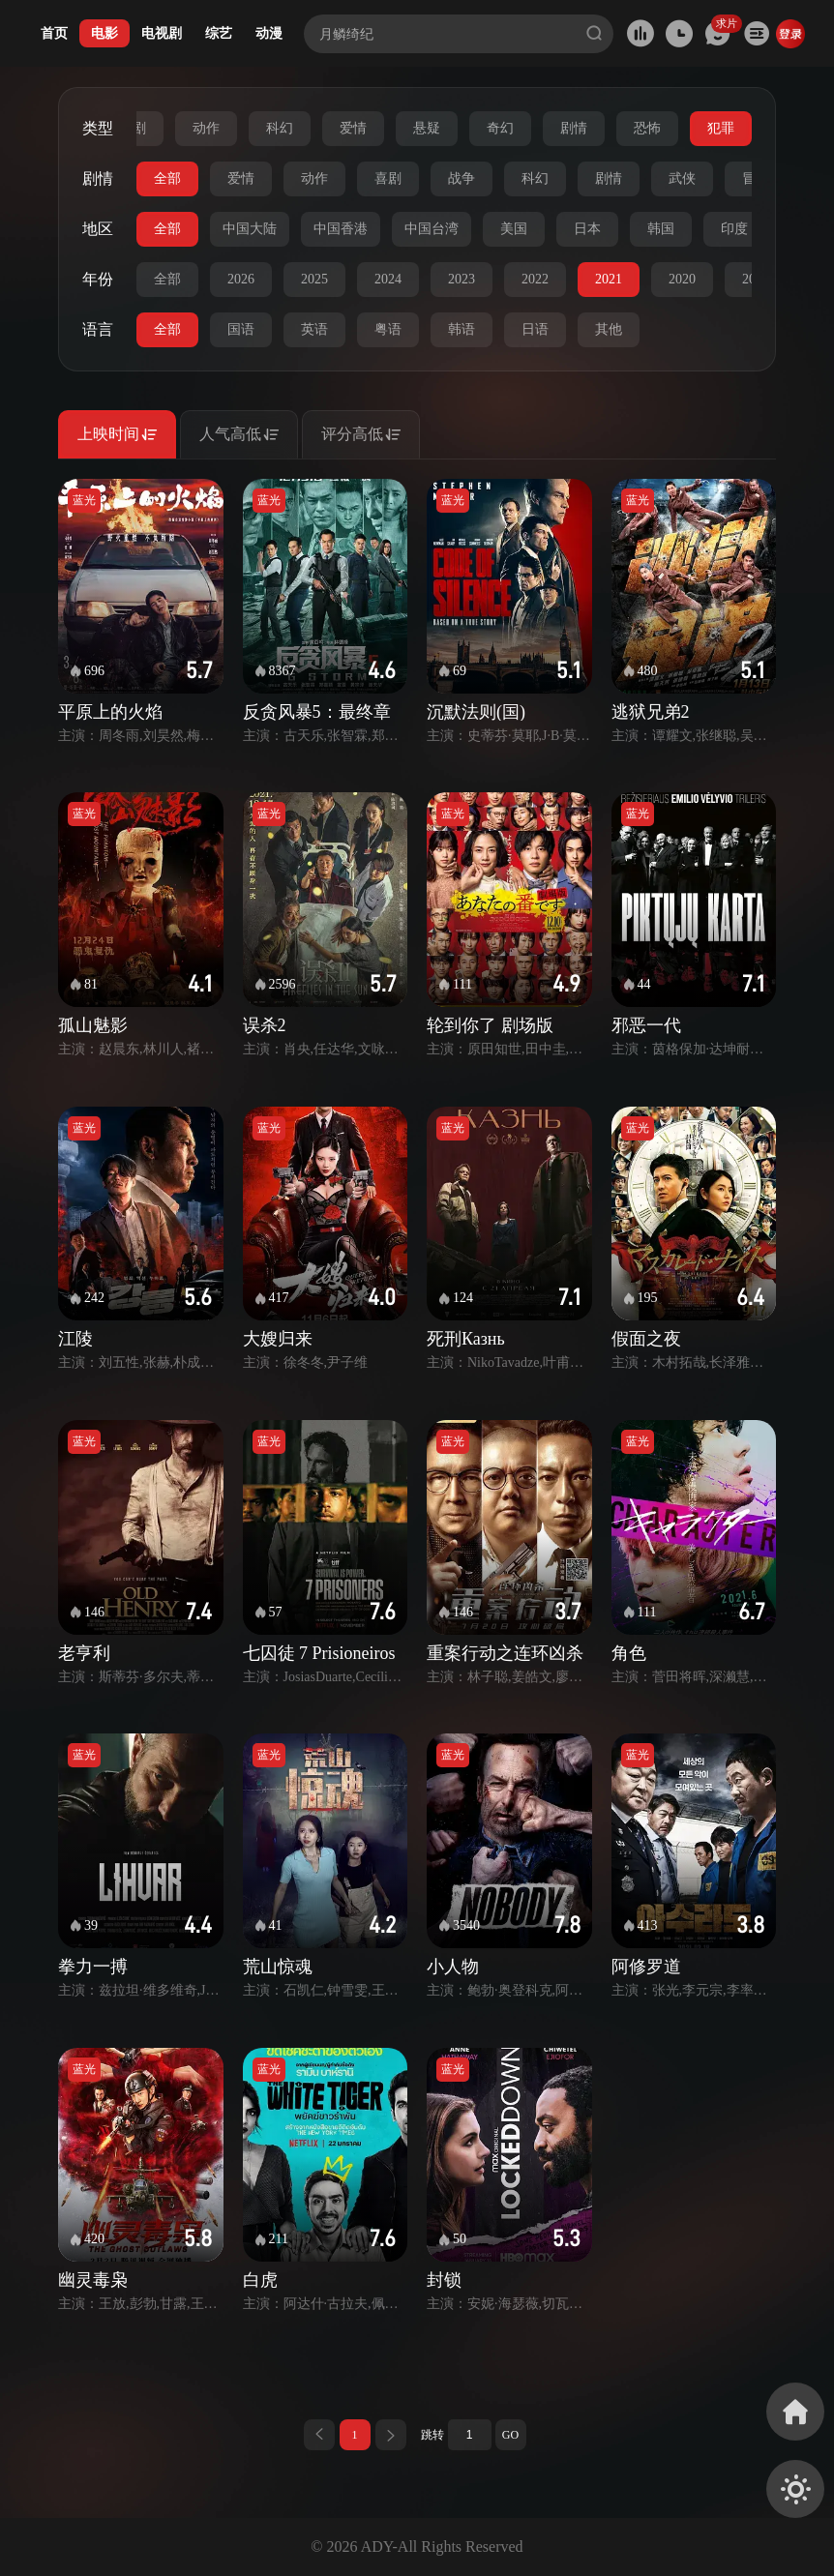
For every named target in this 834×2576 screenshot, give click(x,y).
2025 (314, 279)
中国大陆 (250, 229)
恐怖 (647, 128)
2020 (682, 279)
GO (510, 2435)
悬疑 (426, 128)
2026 (240, 279)
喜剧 (388, 178)
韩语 (461, 329)
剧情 (573, 128)
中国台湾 (431, 229)
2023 (461, 279)
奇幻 (500, 128)
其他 (608, 329)
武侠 (682, 178)
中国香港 (340, 229)
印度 (734, 229)
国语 (240, 329)
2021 (608, 279)
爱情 (353, 128)
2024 (388, 279)
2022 (535, 279)
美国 (513, 229)
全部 (167, 178)
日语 (535, 329)
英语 (314, 329)
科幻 (279, 128)
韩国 (660, 229)
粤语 (388, 329)
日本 (587, 229)
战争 (461, 178)
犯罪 (720, 128)
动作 (206, 128)
